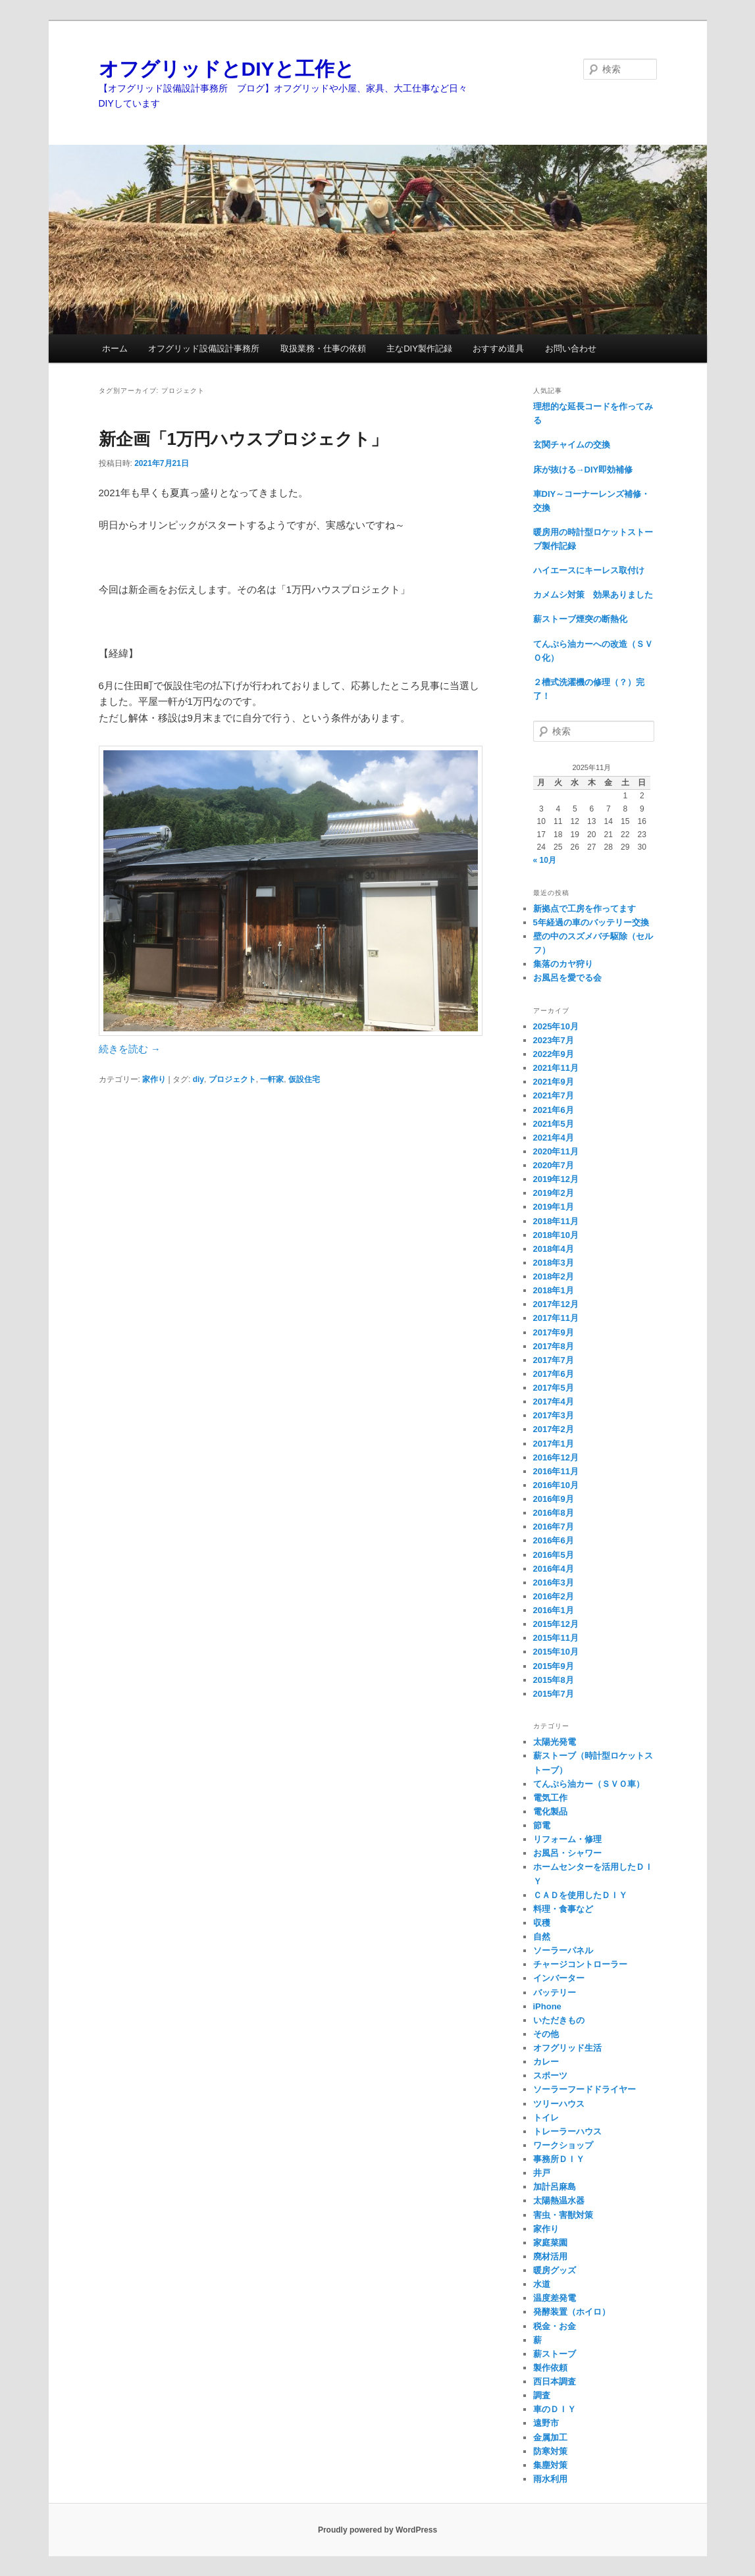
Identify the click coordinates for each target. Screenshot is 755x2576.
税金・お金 (554, 2326)
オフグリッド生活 (567, 2048)
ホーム (115, 348)
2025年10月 (556, 1026)
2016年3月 (553, 1582)
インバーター (559, 1978)
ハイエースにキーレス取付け (588, 570)
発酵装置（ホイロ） (571, 2312)
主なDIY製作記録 (419, 348)
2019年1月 (553, 1207)
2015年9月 (553, 1666)
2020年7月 (553, 1165)
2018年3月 (553, 1263)
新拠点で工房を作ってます (584, 909)
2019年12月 (556, 1179)
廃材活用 (550, 2256)
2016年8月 (553, 1513)
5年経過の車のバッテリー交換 (591, 922)
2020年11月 (556, 1151)
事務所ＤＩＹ (559, 2159)
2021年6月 (553, 1110)
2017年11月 (556, 1318)
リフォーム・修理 (567, 1839)
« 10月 (544, 860)
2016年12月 (556, 1457)
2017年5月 (553, 1388)
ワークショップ (563, 2145)
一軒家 (272, 1079)
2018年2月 (553, 1276)
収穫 (541, 1923)
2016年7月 (553, 1527)
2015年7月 (553, 1694)
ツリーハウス (559, 2104)
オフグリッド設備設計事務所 (203, 348)
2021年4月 (553, 1138)
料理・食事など (563, 1909)
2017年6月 (553, 1374)
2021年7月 (553, 1095)
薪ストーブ (554, 2354)
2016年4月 (553, 1569)
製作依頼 (550, 2368)
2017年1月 (553, 1444)
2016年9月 (553, 1499)
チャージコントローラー (580, 1964)
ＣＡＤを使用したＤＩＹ (580, 1895)
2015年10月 (556, 1652)
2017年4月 (553, 1401)
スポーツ (550, 2075)
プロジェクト (232, 1079)
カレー (546, 2062)
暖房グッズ (554, 2270)
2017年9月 (553, 1332)
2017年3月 (553, 1415)
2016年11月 (556, 1471)
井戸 (541, 2173)
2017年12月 (556, 1304)
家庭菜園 (550, 2243)
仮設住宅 (304, 1079)
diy (198, 1079)
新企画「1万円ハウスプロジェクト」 (243, 439)
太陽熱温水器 (559, 2200)
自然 (541, 1937)
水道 (541, 2284)
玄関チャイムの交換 (571, 445)
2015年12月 (556, 1624)
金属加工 (550, 2437)
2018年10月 (556, 1235)
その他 (546, 2034)
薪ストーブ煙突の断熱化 (580, 619)
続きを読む (130, 1048)
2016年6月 (553, 1540)
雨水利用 (550, 2479)
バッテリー (554, 1992)
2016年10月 (556, 1485)
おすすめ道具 (498, 348)
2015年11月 (556, 1638)
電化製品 (550, 1811)
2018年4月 (553, 1249)
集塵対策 (550, 2465)
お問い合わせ (570, 348)
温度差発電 (554, 2298)
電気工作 (550, 1798)
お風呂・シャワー (567, 1853)
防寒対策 (550, 2451)
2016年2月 (553, 1596)
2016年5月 (553, 1555)
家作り (154, 1079)
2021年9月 (553, 1082)
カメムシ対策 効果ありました (593, 595)
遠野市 (546, 2423)
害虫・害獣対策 (563, 2215)
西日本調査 (554, 2381)
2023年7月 (553, 1040)
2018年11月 (556, 1221)
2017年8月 (553, 1346)
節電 (541, 1825)
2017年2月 (553, 1429)
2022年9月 (553, 1054)
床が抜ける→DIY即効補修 (583, 470)
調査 (541, 2395)
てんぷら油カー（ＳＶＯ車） (588, 1784)
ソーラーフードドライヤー (584, 2089)
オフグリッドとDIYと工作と (227, 69)
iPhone (547, 2006)
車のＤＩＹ (554, 2409)
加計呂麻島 (554, 2187)
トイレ (546, 2118)
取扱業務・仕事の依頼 (323, 348)
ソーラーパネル (563, 1950)
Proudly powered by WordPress (377, 2530)
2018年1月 (553, 1290)
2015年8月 (553, 1680)
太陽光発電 (554, 1742)
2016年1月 (553, 1610)
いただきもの (559, 2020)
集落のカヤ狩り (563, 964)
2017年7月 (553, 1360)
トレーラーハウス (567, 2131)
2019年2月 (553, 1193)
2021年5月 (553, 1124)
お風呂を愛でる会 (567, 978)
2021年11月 (556, 1068)
